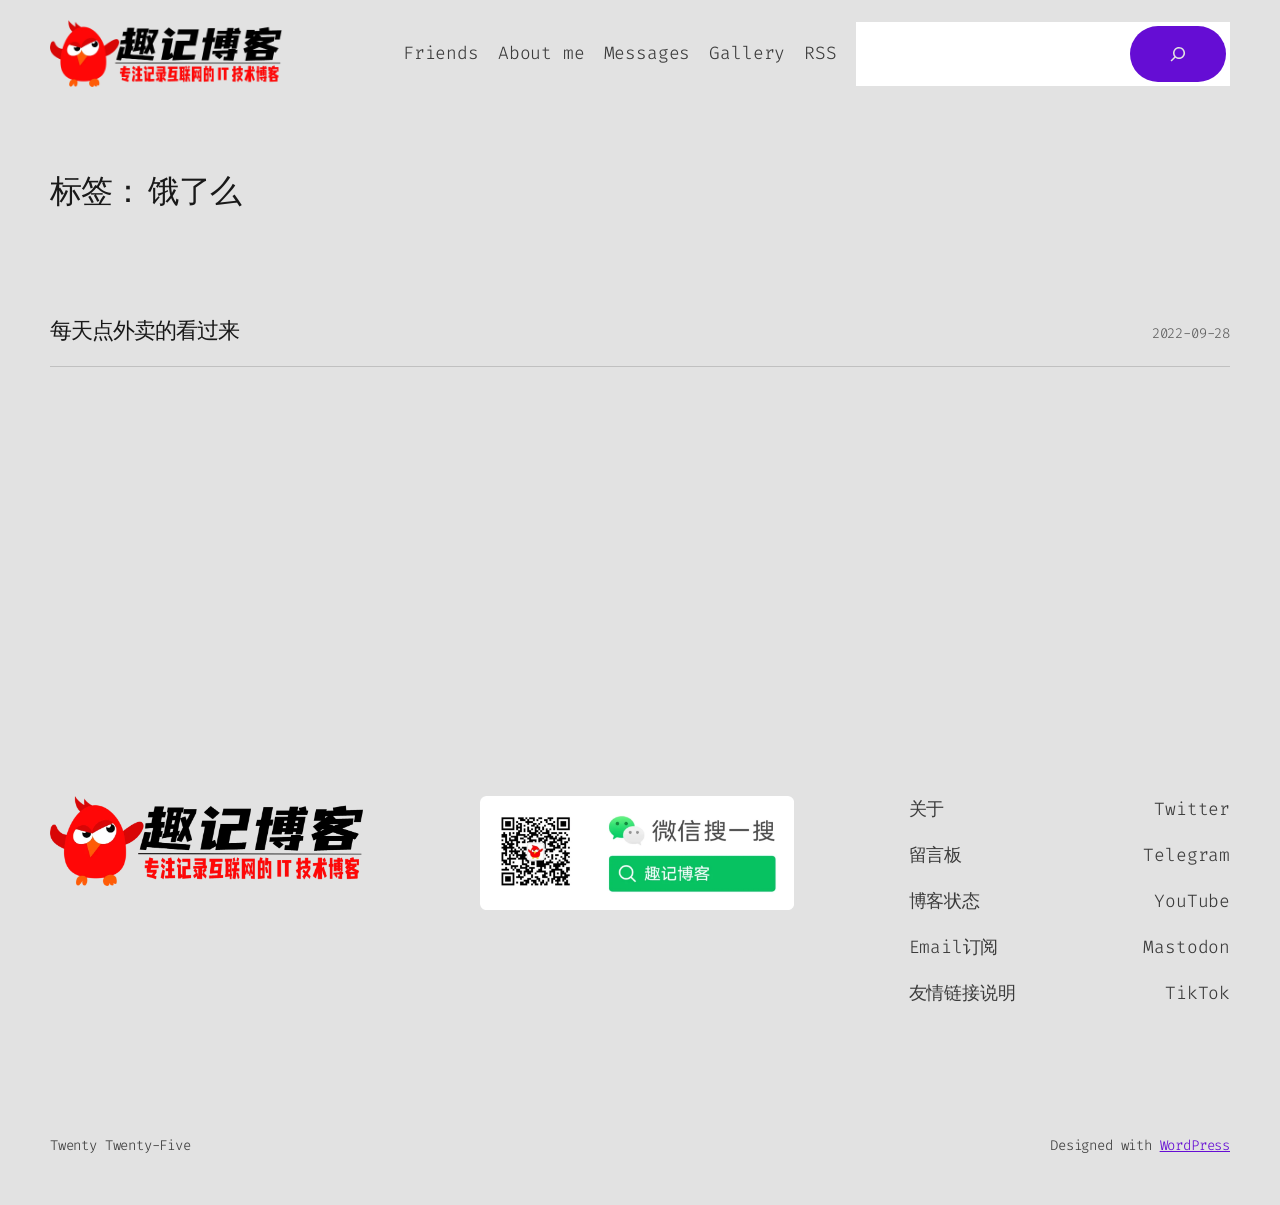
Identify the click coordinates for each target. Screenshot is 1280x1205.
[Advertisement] (640, 517)
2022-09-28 (1191, 333)
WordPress (1195, 1145)
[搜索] (1178, 54)
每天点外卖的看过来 (144, 333)
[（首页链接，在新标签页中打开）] (207, 841)
